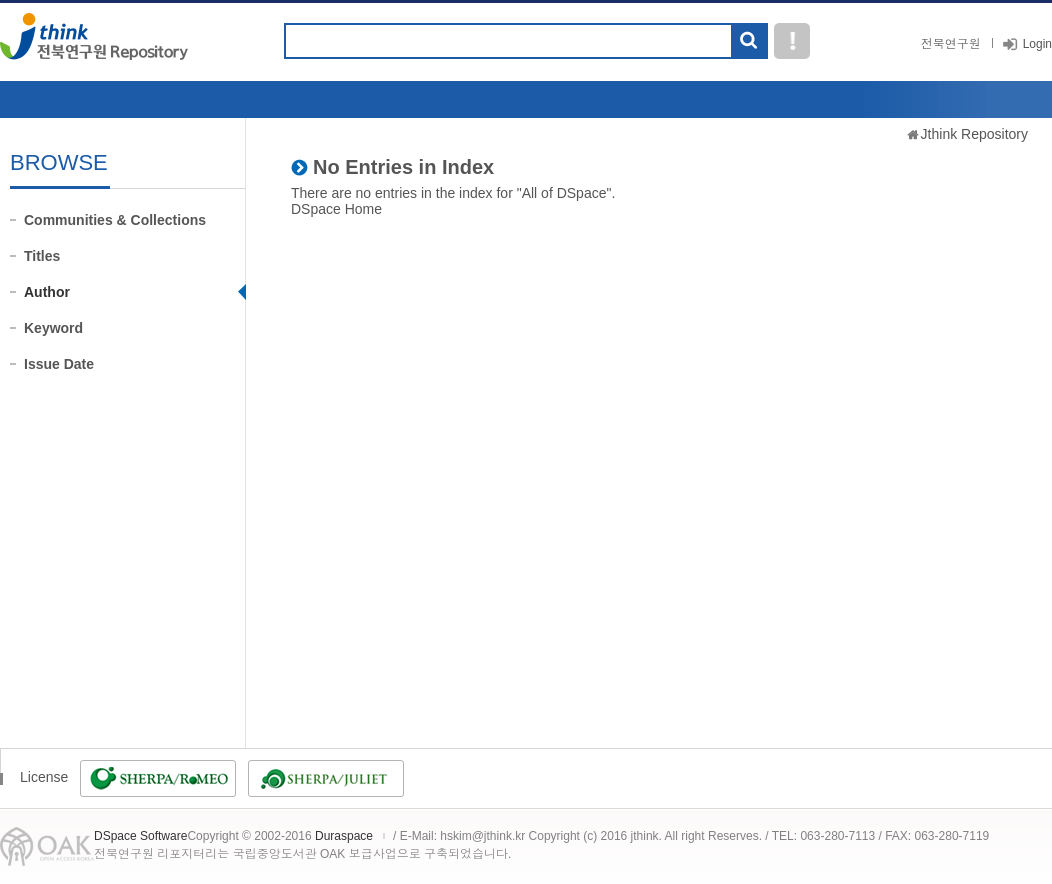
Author (47, 292)
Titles (42, 256)
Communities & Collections (115, 220)
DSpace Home (336, 209)
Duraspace (344, 836)
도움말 (792, 41)
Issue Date (59, 364)
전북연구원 (951, 44)
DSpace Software (140, 836)
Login (1037, 44)
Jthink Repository (974, 134)
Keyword (53, 328)
